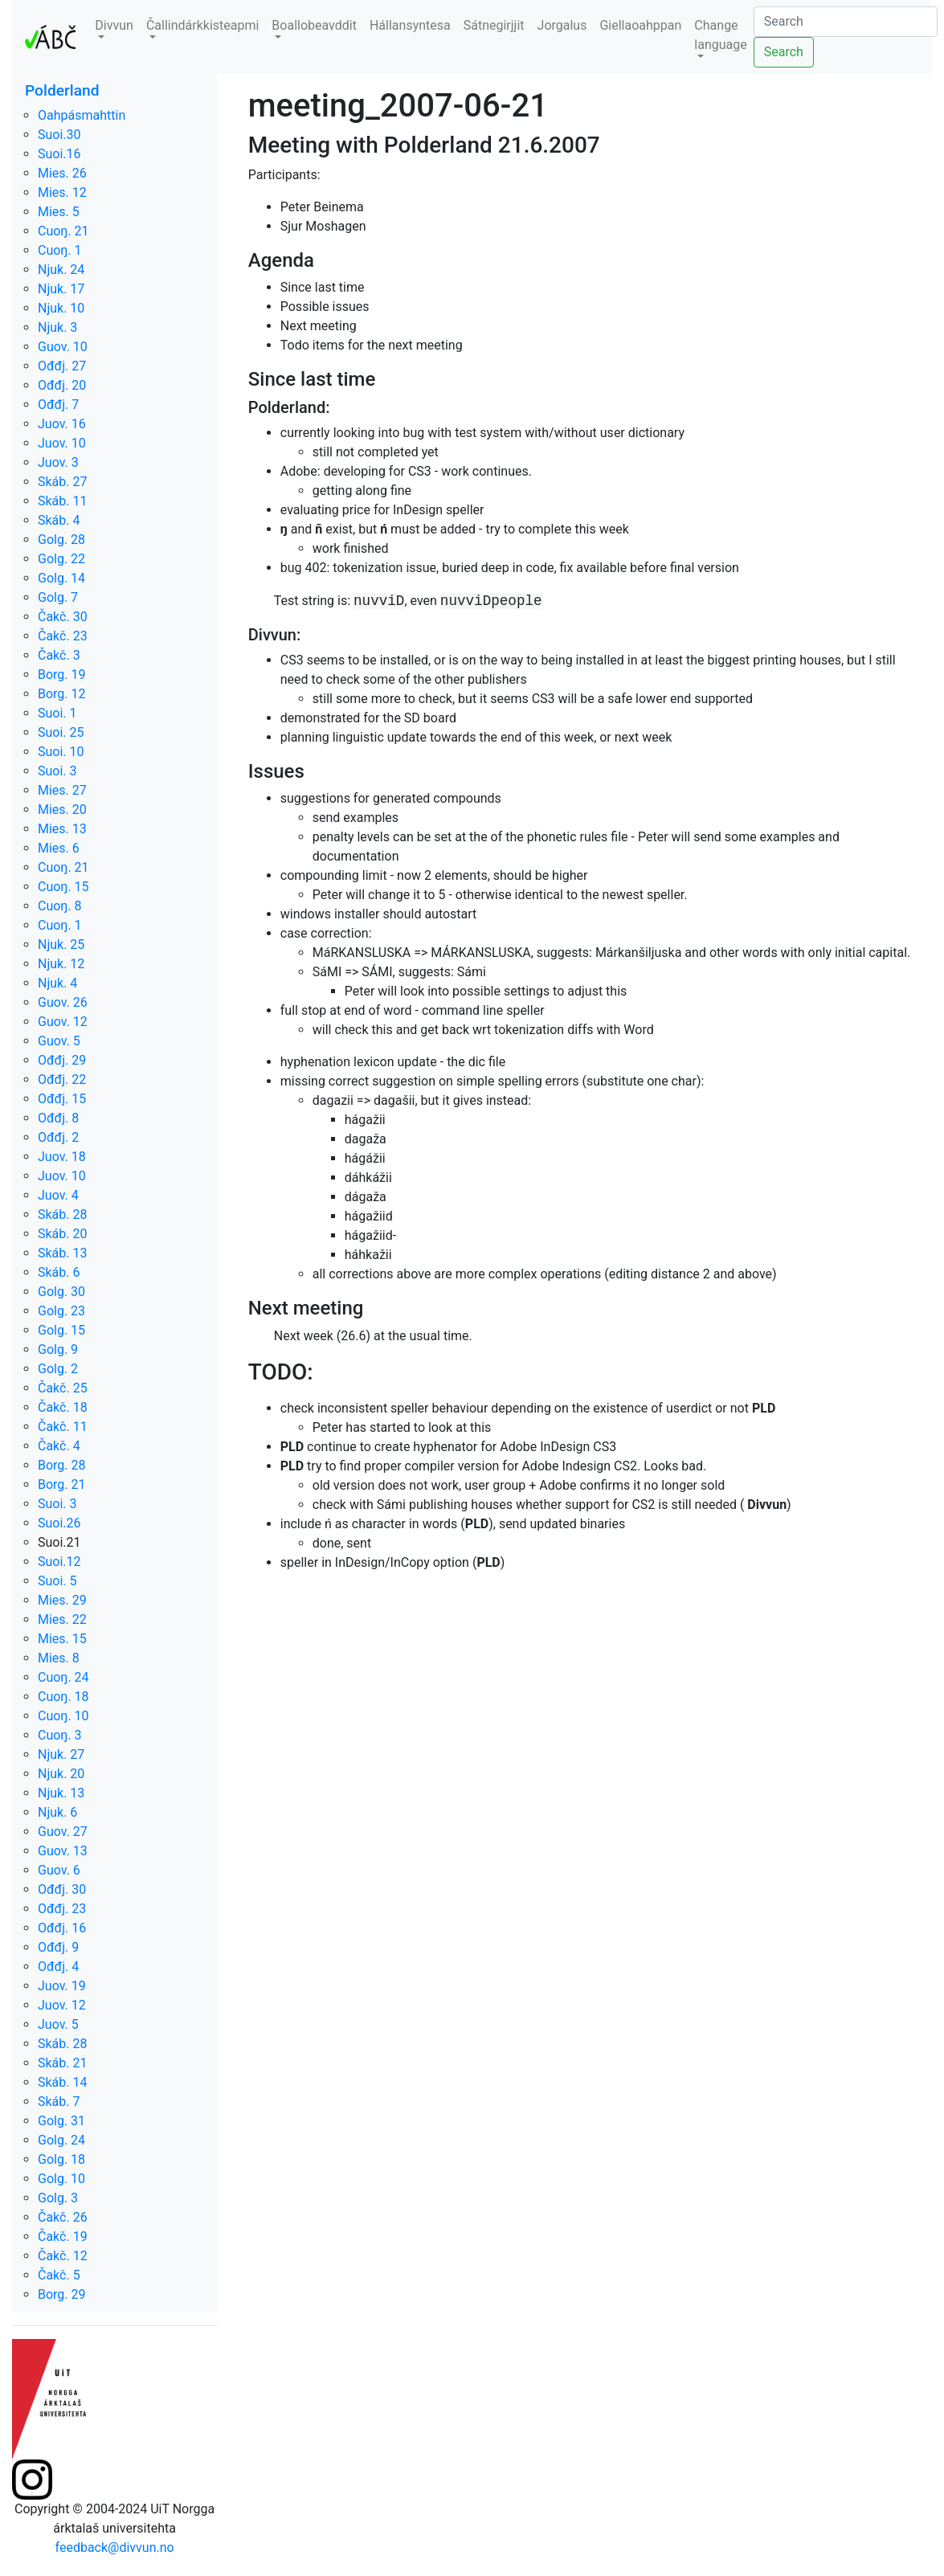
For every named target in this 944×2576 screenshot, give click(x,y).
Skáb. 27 (62, 481)
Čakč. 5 (59, 2275)
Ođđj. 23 (62, 1908)
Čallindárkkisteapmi (202, 25)
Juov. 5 (58, 2024)
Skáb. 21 (62, 2063)
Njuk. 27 (61, 1754)
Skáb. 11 (62, 501)
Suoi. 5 (57, 1581)
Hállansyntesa (410, 25)
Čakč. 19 (63, 2236)
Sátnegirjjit (494, 25)
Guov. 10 (63, 346)
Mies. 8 (59, 1658)
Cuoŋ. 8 (60, 906)
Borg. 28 (62, 1465)
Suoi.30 (59, 134)
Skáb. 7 (59, 2101)
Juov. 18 (62, 1156)
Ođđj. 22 (62, 1079)
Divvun (114, 25)
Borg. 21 (62, 1484)
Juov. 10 (62, 443)
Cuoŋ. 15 (63, 886)
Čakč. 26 (63, 2217)
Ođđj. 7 (58, 404)
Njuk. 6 (57, 1812)
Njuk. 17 (61, 288)
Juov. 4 (58, 1195)
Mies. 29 (62, 1600)
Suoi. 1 (57, 713)
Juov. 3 (58, 462)
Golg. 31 (61, 2120)
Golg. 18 (61, 2159)
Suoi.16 (59, 154)
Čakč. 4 (59, 1446)
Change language (720, 35)
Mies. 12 (62, 192)
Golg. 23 (61, 1311)
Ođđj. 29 (62, 1060)
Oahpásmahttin (81, 115)
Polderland (62, 90)
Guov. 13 (63, 1850)
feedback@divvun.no (114, 2547)
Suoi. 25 (61, 732)
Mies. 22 (62, 1619)
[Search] (846, 21)
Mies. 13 (62, 828)
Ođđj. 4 (58, 1966)
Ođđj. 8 (58, 1118)
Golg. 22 (61, 558)
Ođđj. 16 (62, 1928)
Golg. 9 (58, 1349)
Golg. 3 (58, 2198)
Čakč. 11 (63, 1426)
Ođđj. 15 (62, 1098)
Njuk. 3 (57, 327)
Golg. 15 (61, 1330)
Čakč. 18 (63, 1407)
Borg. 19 (62, 674)
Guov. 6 (59, 1870)
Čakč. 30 (63, 616)
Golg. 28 (61, 539)
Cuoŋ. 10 (63, 1715)
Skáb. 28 (62, 1214)
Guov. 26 (63, 1002)
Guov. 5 (59, 1041)
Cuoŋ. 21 (63, 231)
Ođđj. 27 (62, 366)
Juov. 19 (62, 1985)
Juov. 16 (62, 423)
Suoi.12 (59, 1561)
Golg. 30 (61, 1291)
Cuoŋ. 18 (63, 1696)
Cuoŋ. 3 (60, 1735)
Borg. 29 (62, 2294)
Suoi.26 (59, 1523)
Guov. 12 (63, 1021)
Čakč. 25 (63, 1388)
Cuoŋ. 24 (63, 1677)
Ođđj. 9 (58, 1947)
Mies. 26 (62, 173)
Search (783, 51)
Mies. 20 (62, 809)
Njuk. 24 (61, 269)
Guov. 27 (63, 1831)
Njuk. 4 (57, 983)
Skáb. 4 (59, 520)
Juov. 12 (62, 2005)
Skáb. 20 (62, 1233)
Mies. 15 (62, 1638)
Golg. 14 (61, 578)
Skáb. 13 (62, 1253)
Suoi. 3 (57, 771)
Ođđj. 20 (62, 385)
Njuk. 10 (61, 308)
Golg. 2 (58, 1368)
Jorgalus (562, 25)
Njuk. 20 (61, 1773)
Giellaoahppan (640, 25)
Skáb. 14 (62, 2082)
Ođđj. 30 (62, 1889)
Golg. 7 (58, 597)
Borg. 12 (62, 693)
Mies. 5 (59, 211)
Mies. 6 (59, 848)
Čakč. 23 (63, 636)
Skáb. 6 (59, 1272)
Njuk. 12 (61, 963)
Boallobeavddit (314, 25)
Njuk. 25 (61, 944)
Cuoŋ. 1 (60, 250)
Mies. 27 (62, 790)
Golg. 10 (61, 2178)
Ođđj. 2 (58, 1137)
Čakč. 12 (63, 2255)
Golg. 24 (61, 2140)
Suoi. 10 (61, 751)
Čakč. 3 (59, 655)
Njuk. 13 (61, 1793)
